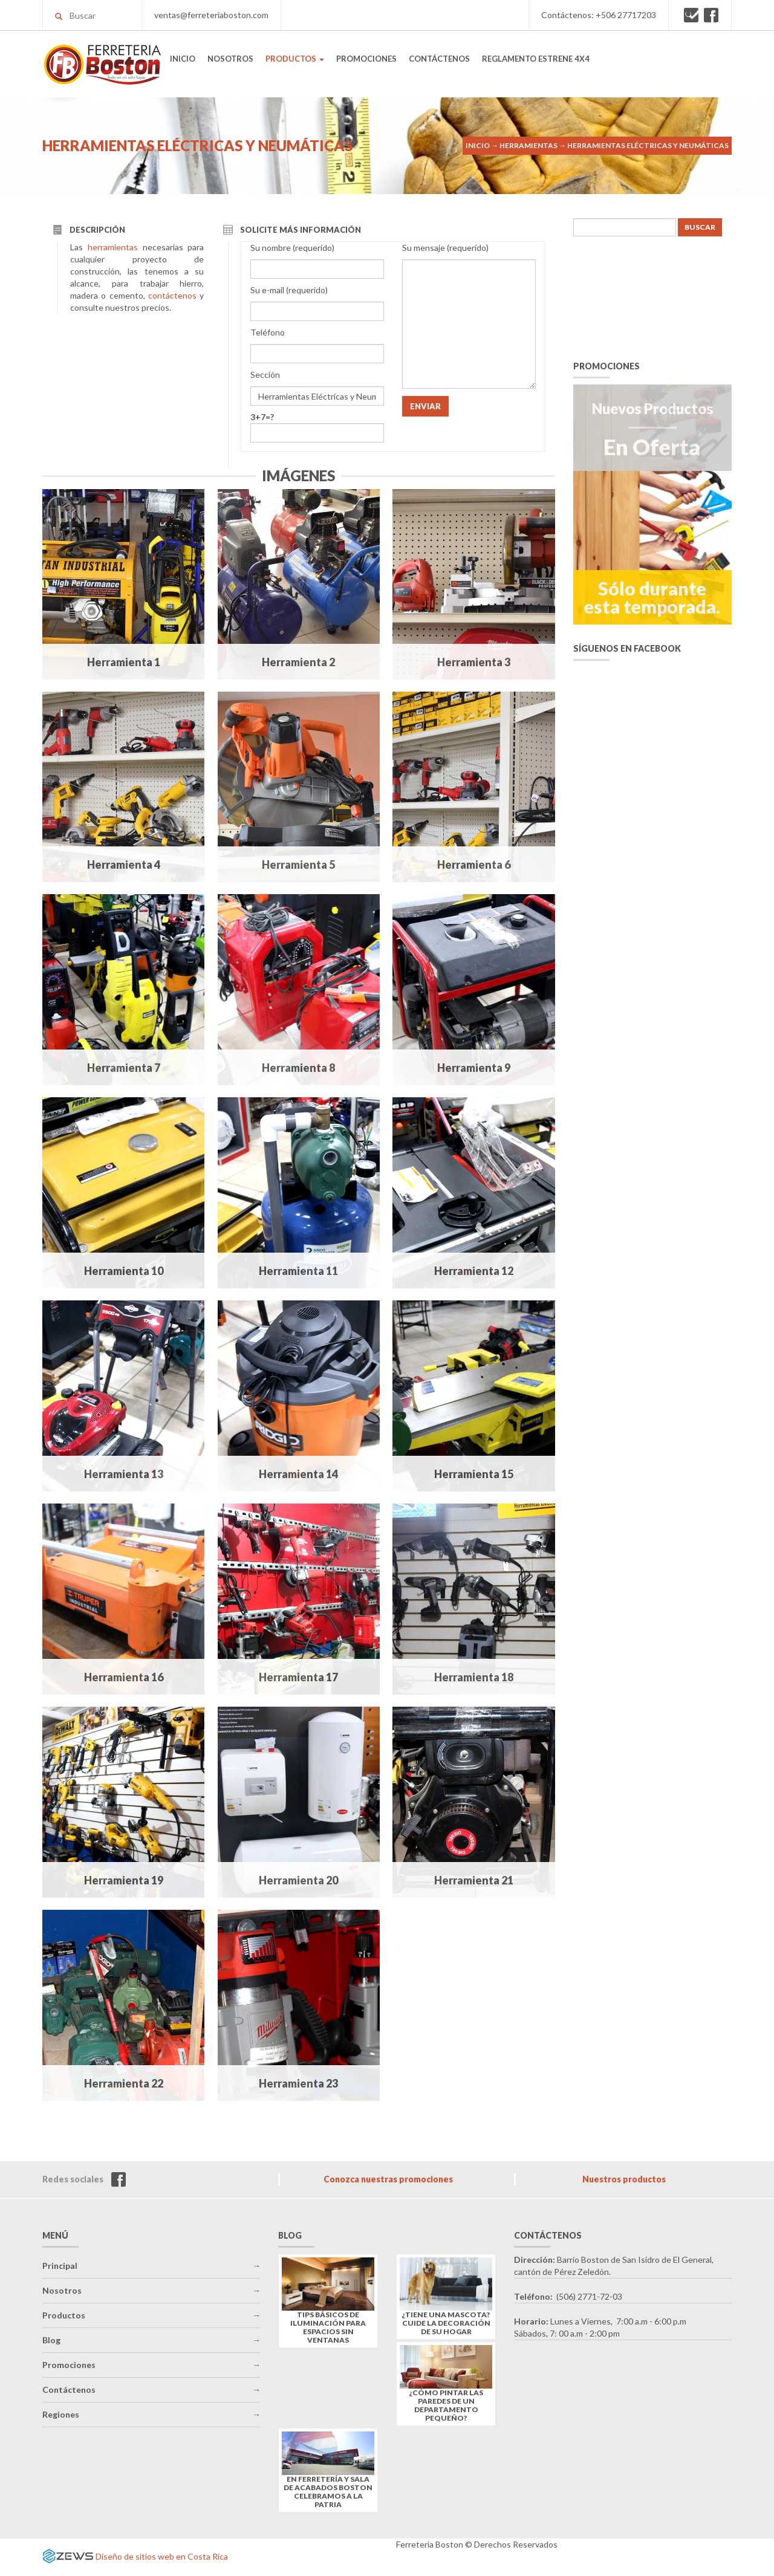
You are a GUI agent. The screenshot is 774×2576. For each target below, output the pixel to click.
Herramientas (528, 145)
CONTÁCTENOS (439, 58)
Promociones (69, 2365)
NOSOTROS (230, 58)
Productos (63, 2315)
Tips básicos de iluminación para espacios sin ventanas (328, 2327)
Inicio (478, 145)
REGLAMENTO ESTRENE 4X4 (536, 58)
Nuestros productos (624, 2179)
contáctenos (172, 295)
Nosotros (62, 2290)
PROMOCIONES (366, 58)
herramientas (113, 247)
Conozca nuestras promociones (388, 2179)
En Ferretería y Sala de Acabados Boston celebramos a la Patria (328, 2492)
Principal (59, 2265)
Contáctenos (69, 2389)
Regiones (60, 2414)
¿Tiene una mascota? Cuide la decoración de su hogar (446, 2323)
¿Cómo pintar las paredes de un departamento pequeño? (446, 2405)
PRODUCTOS (294, 58)
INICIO (182, 58)
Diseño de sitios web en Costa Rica (162, 2556)
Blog (51, 2340)
